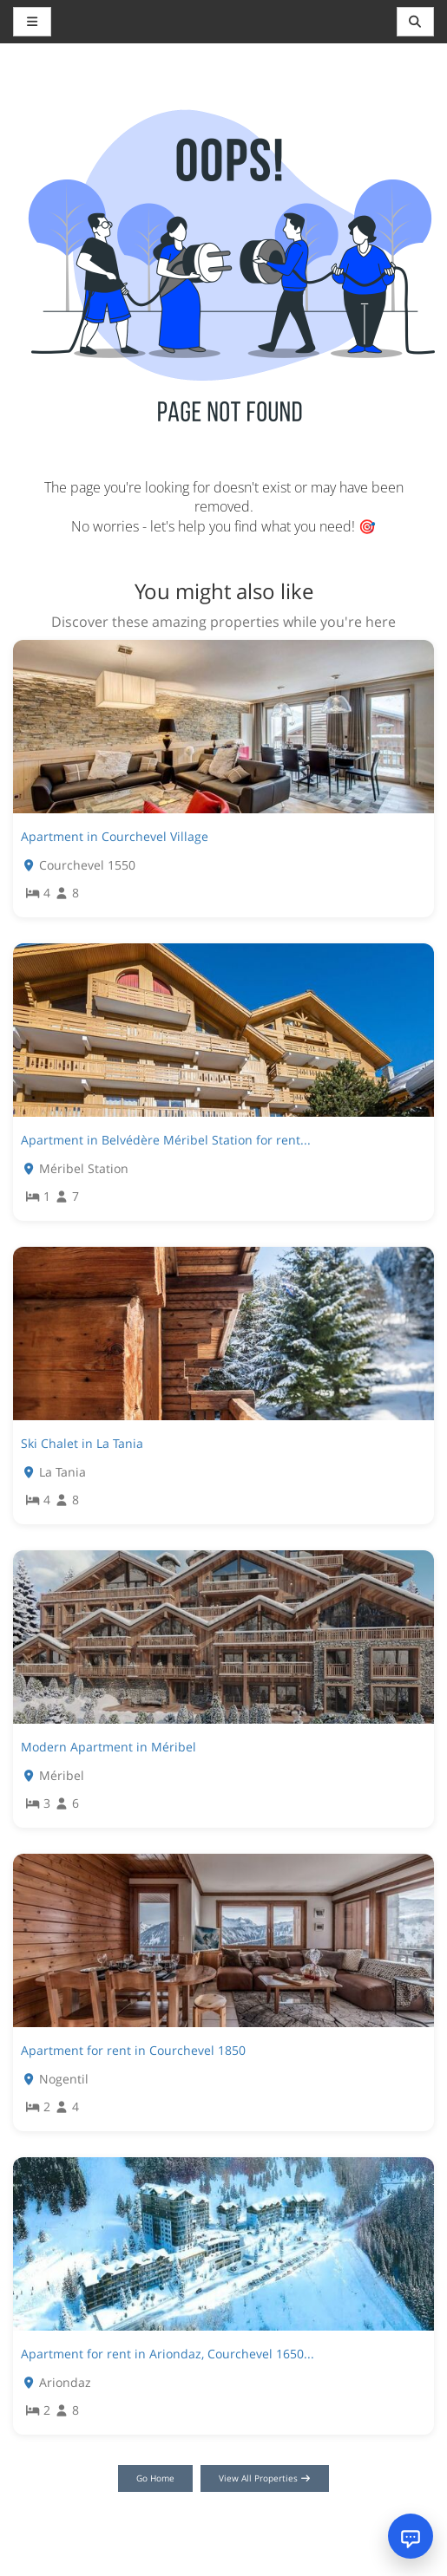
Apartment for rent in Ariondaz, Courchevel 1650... (167, 2353)
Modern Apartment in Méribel (108, 1746)
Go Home (155, 2478)
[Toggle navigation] (416, 21)
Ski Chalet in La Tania (82, 1443)
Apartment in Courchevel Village (114, 836)
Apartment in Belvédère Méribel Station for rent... (166, 1139)
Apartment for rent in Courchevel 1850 (133, 2050)
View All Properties (265, 2478)
